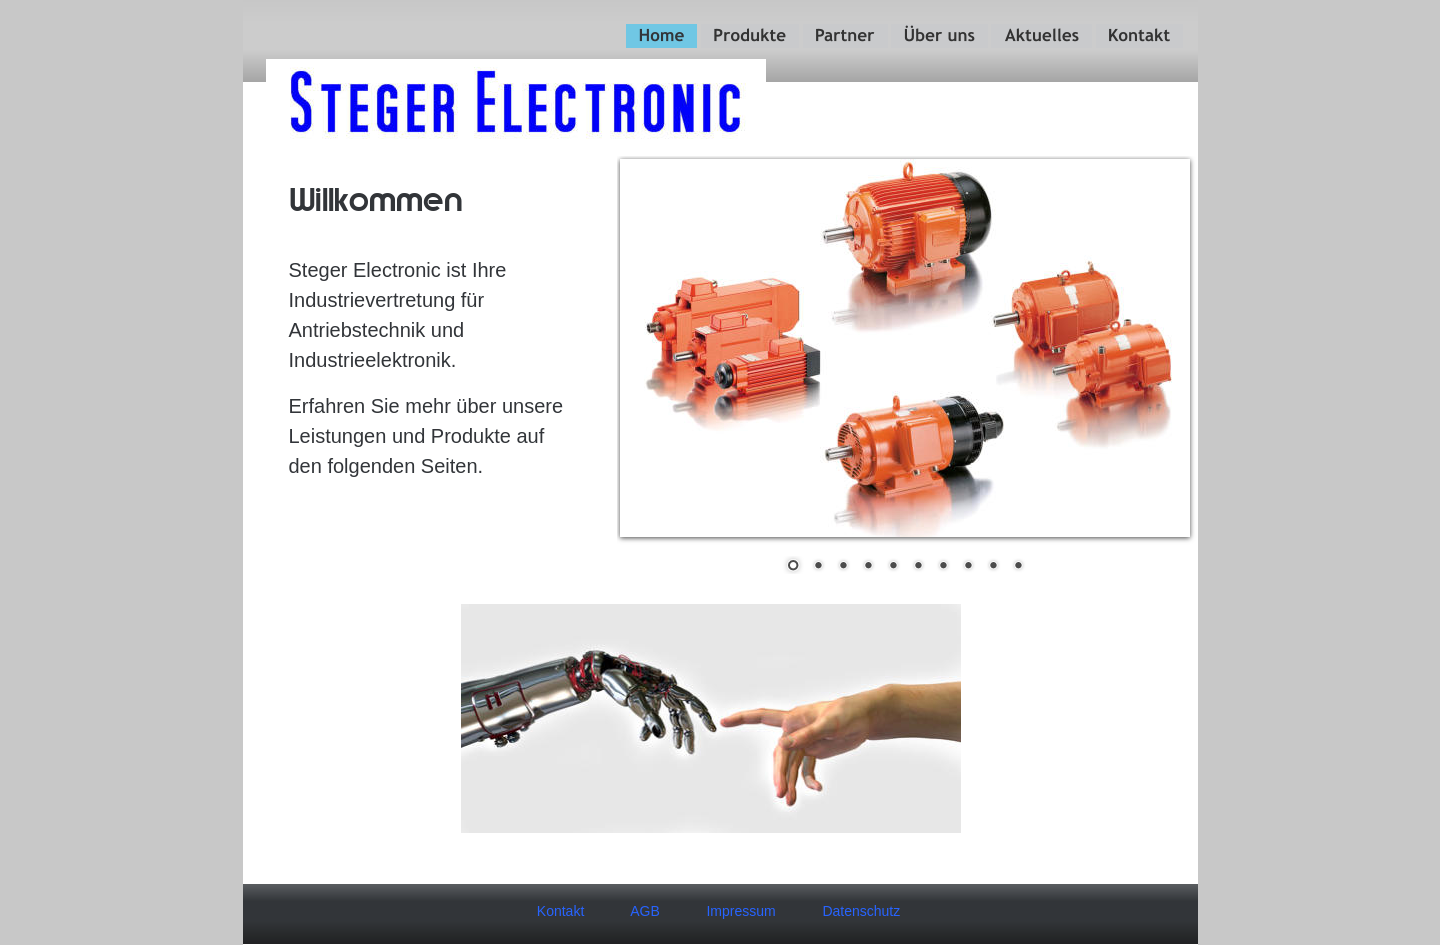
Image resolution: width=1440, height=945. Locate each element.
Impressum (740, 911)
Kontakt (560, 911)
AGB (645, 911)
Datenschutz (861, 911)
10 (1018, 567)
